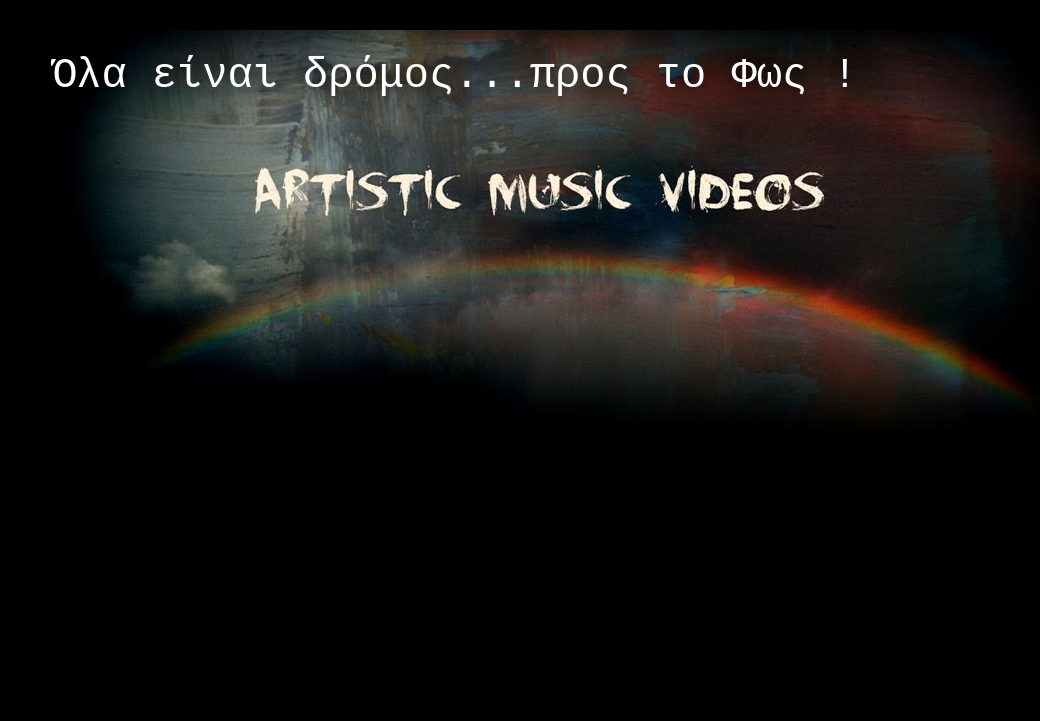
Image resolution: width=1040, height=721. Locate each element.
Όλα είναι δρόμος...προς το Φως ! (454, 76)
